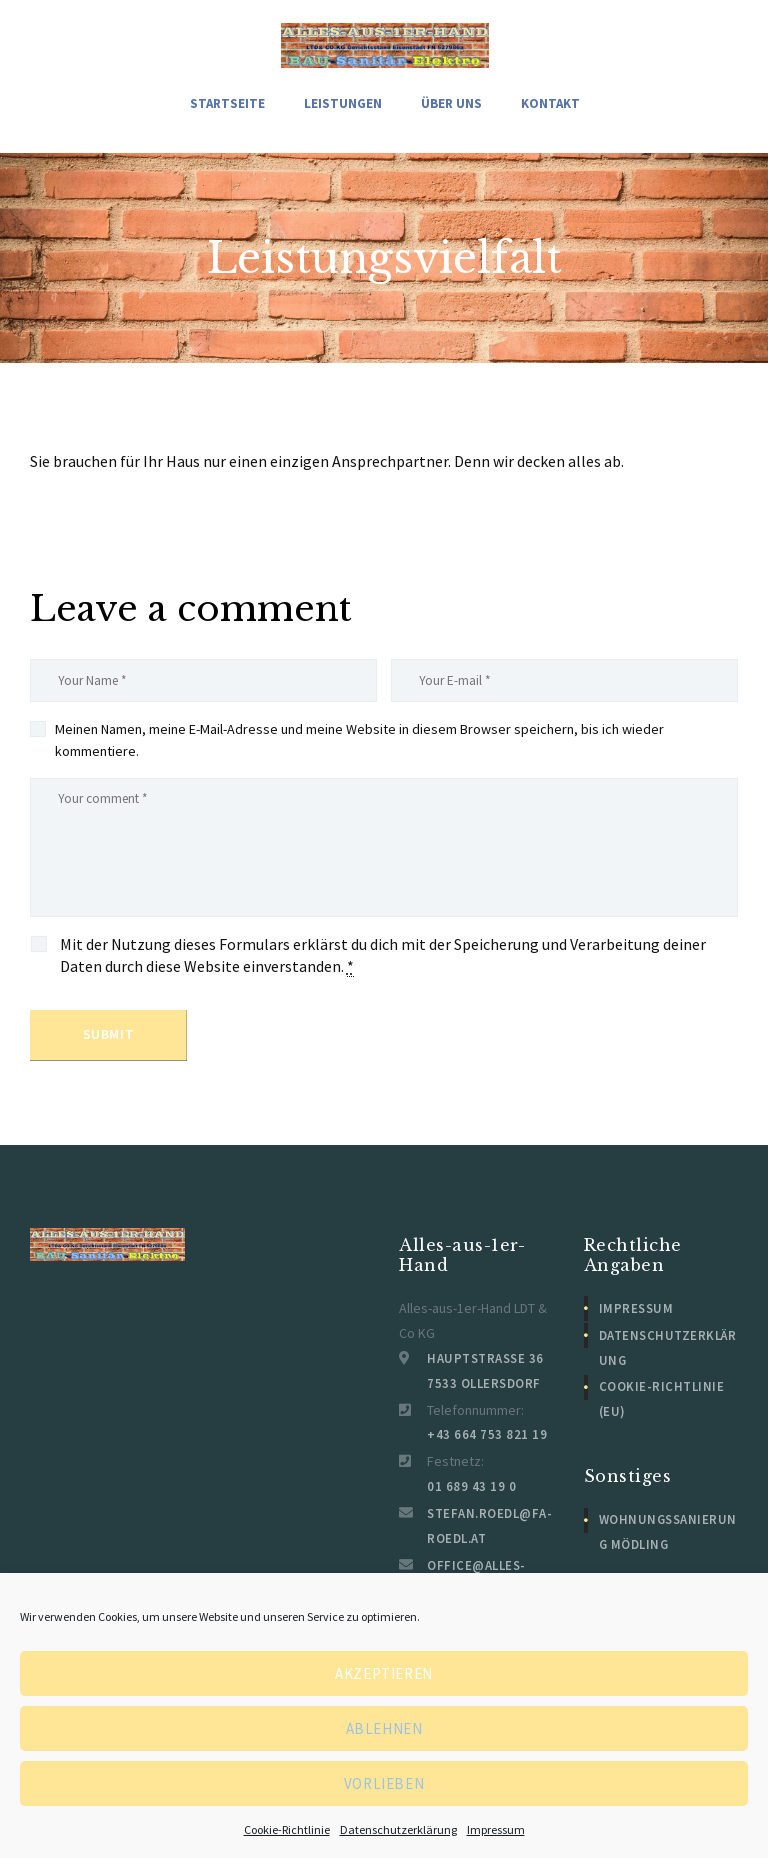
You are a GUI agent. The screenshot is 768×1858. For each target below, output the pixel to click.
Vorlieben (384, 1783)
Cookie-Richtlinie (287, 1829)
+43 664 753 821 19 (478, 1445)
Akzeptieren (384, 1673)
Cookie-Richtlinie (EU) (668, 1397)
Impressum (496, 1829)
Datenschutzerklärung (398, 1829)
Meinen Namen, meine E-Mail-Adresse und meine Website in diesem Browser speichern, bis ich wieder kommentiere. (359, 743)
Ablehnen (384, 1728)
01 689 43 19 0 (464, 1496)
